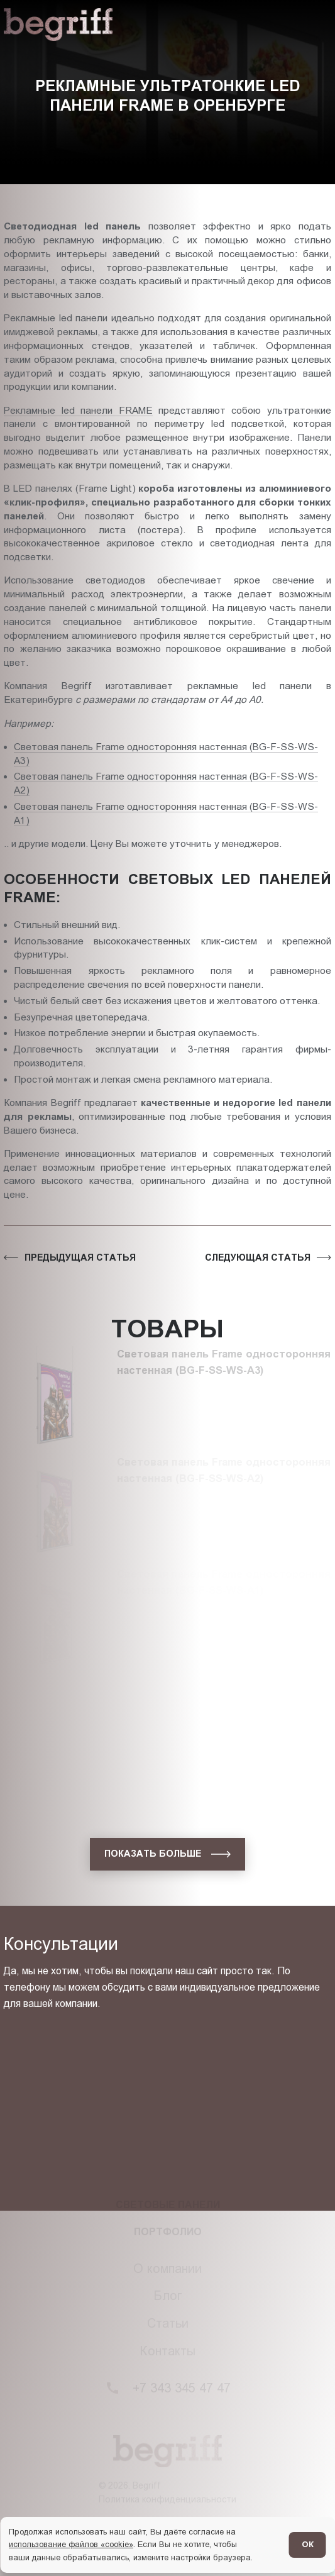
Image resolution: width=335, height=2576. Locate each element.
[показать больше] (167, 1854)
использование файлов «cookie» (71, 2544)
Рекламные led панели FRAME (78, 410)
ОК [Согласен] (308, 2544)
